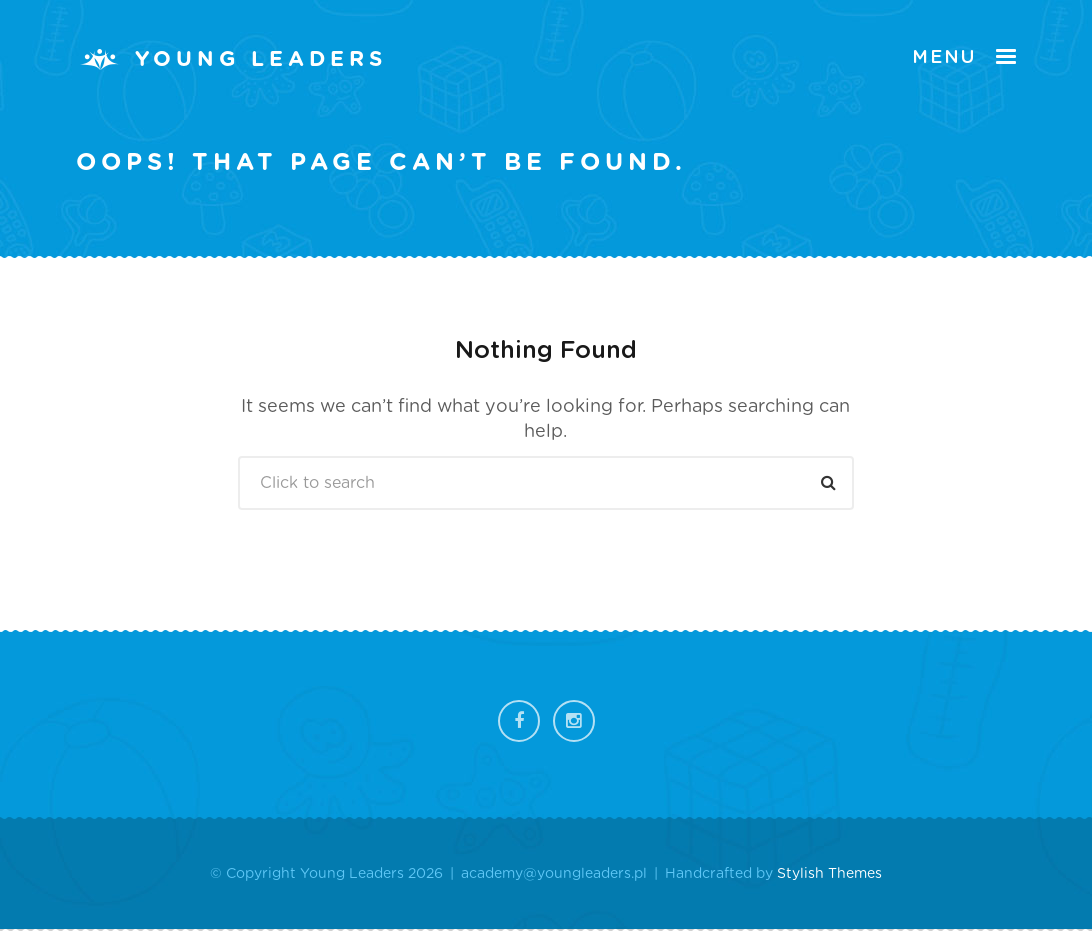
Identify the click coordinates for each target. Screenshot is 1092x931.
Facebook (519, 721)
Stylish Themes (829, 874)
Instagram (574, 721)
